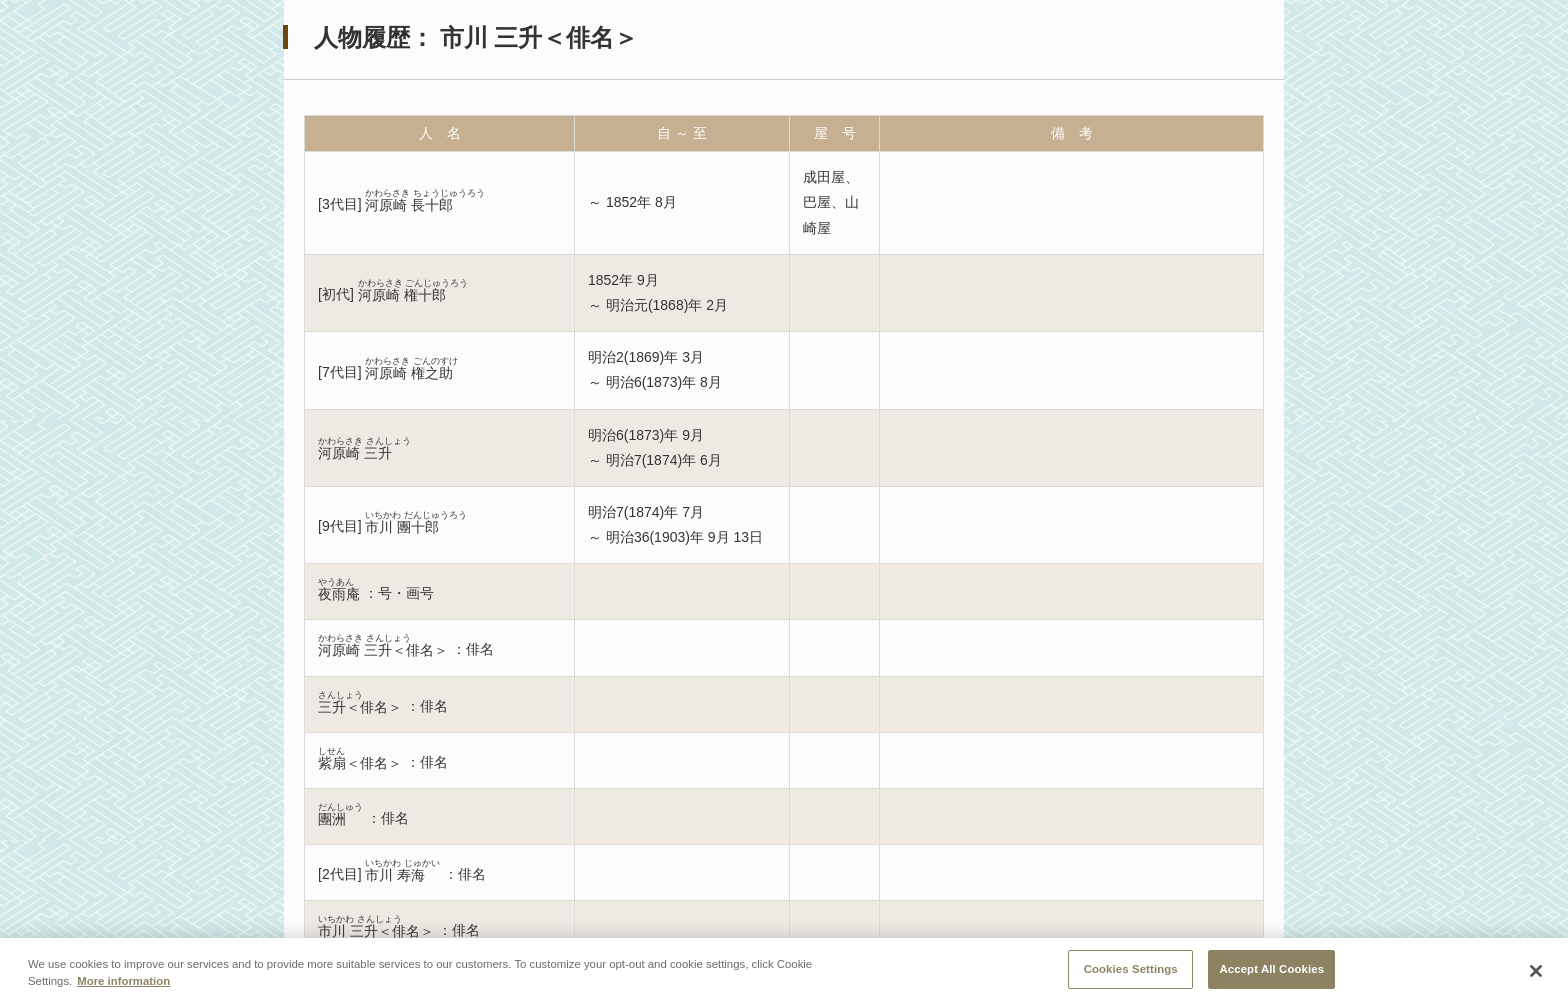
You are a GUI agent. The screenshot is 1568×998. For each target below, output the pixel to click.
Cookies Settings (1131, 975)
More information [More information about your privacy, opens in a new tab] (123, 987)
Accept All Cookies (1271, 975)
